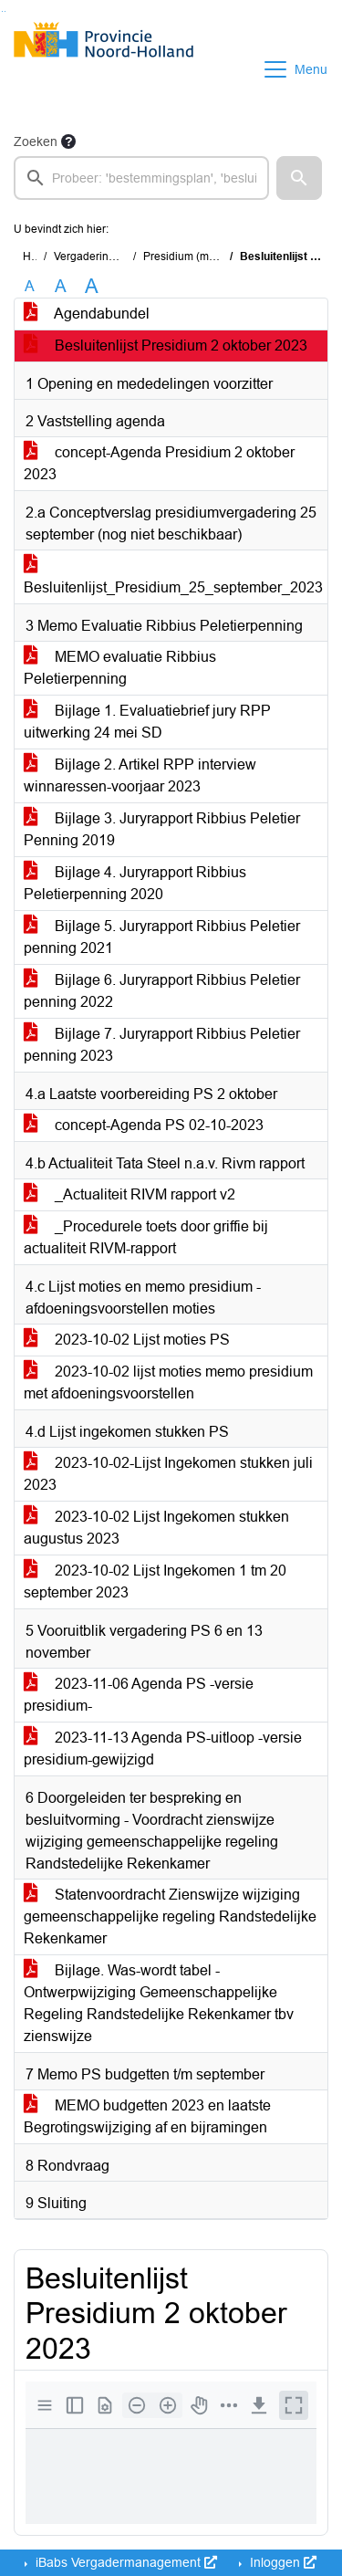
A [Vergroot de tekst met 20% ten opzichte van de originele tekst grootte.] (61, 286)
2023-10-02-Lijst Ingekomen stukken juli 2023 (168, 1473)
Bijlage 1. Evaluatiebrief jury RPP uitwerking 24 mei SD (147, 721)
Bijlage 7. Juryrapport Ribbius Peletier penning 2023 (162, 1044)
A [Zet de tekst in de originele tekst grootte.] (30, 286)
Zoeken (35, 141)
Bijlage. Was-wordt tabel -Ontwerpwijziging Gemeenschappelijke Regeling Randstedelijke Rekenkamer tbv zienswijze (159, 2003)
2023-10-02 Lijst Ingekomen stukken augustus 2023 (156, 1527)
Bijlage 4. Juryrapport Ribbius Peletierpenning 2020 (135, 883)
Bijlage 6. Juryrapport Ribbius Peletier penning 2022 (162, 991)
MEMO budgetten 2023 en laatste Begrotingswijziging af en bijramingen (147, 2116)
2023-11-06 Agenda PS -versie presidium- (139, 1694)
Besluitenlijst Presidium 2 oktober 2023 (165, 345)
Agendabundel (87, 313)
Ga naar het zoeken (2, 11)
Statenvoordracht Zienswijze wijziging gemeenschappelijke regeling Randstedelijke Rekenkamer (170, 1916)
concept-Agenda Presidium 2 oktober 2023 (159, 463)
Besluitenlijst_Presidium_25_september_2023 (173, 576)
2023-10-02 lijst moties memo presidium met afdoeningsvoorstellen (168, 1382)
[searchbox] (141, 178)
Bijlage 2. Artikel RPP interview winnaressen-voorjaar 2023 (140, 775)
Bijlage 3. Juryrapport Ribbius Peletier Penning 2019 (162, 829)
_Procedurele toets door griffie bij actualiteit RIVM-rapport (146, 1237)
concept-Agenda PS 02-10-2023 (144, 1125)
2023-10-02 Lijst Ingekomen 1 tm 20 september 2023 (155, 1581)
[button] (299, 178)
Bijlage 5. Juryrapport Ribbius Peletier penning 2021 (162, 937)
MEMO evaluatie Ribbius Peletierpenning (120, 667)
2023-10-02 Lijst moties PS (127, 1339)
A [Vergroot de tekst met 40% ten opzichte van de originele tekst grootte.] (91, 287)
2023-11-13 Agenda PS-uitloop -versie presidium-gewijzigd (163, 1748)
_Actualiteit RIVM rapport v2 (129, 1194)
